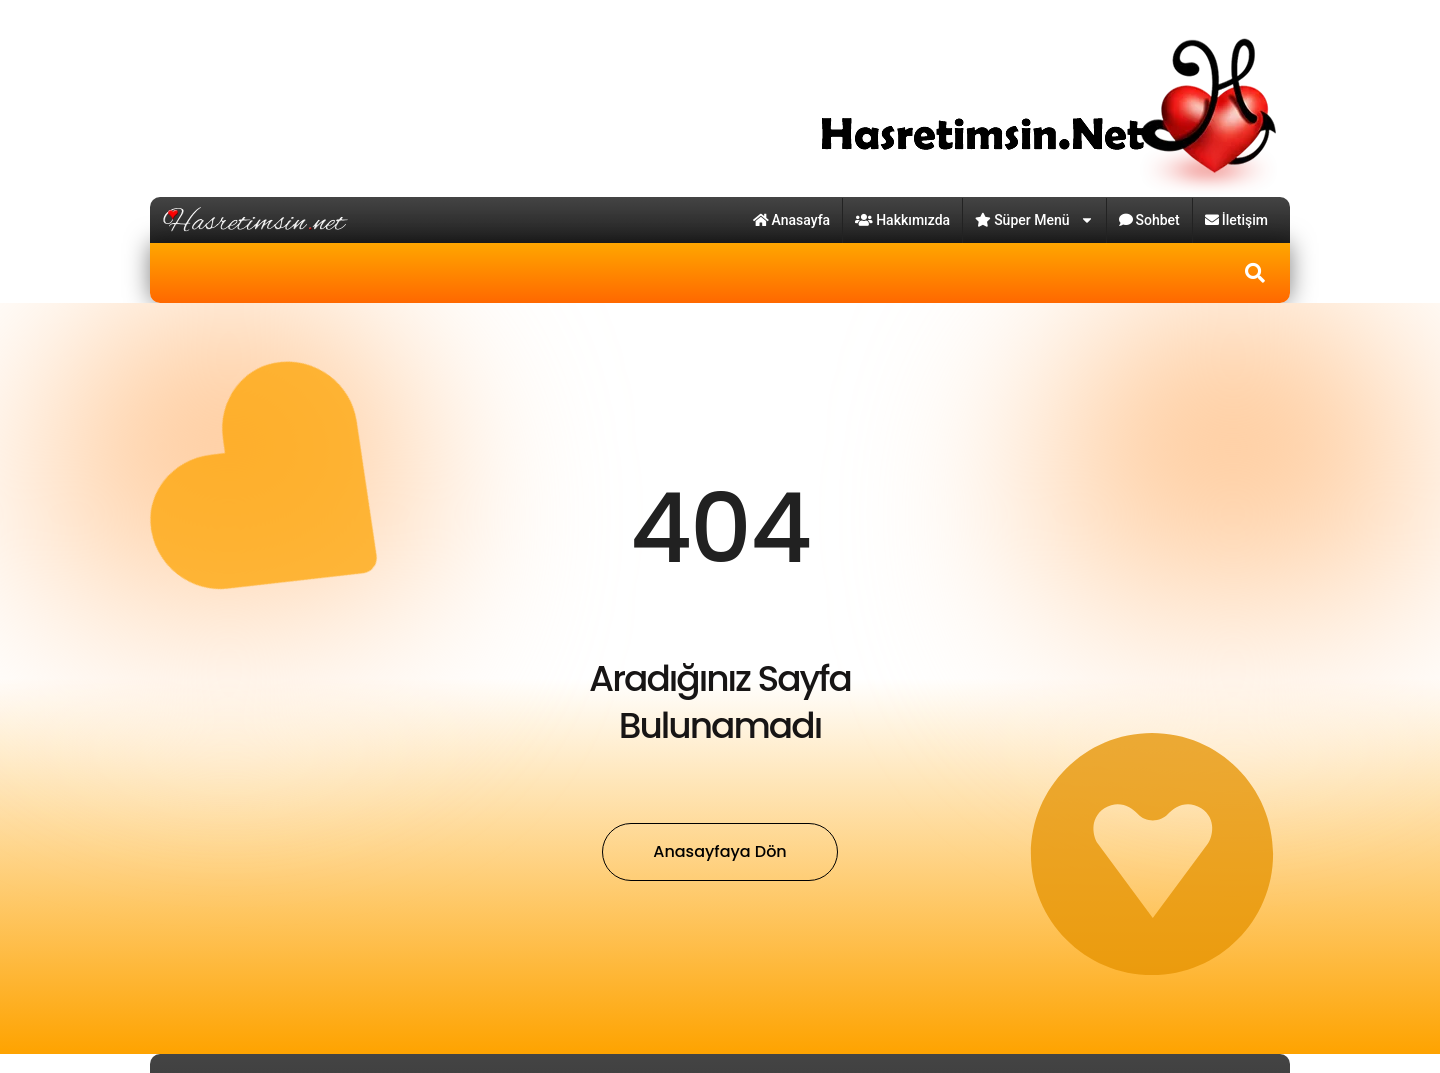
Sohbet (1149, 220)
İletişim (1236, 220)
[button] (1255, 273)
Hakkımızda (902, 220)
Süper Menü (1034, 220)
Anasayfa (792, 220)
